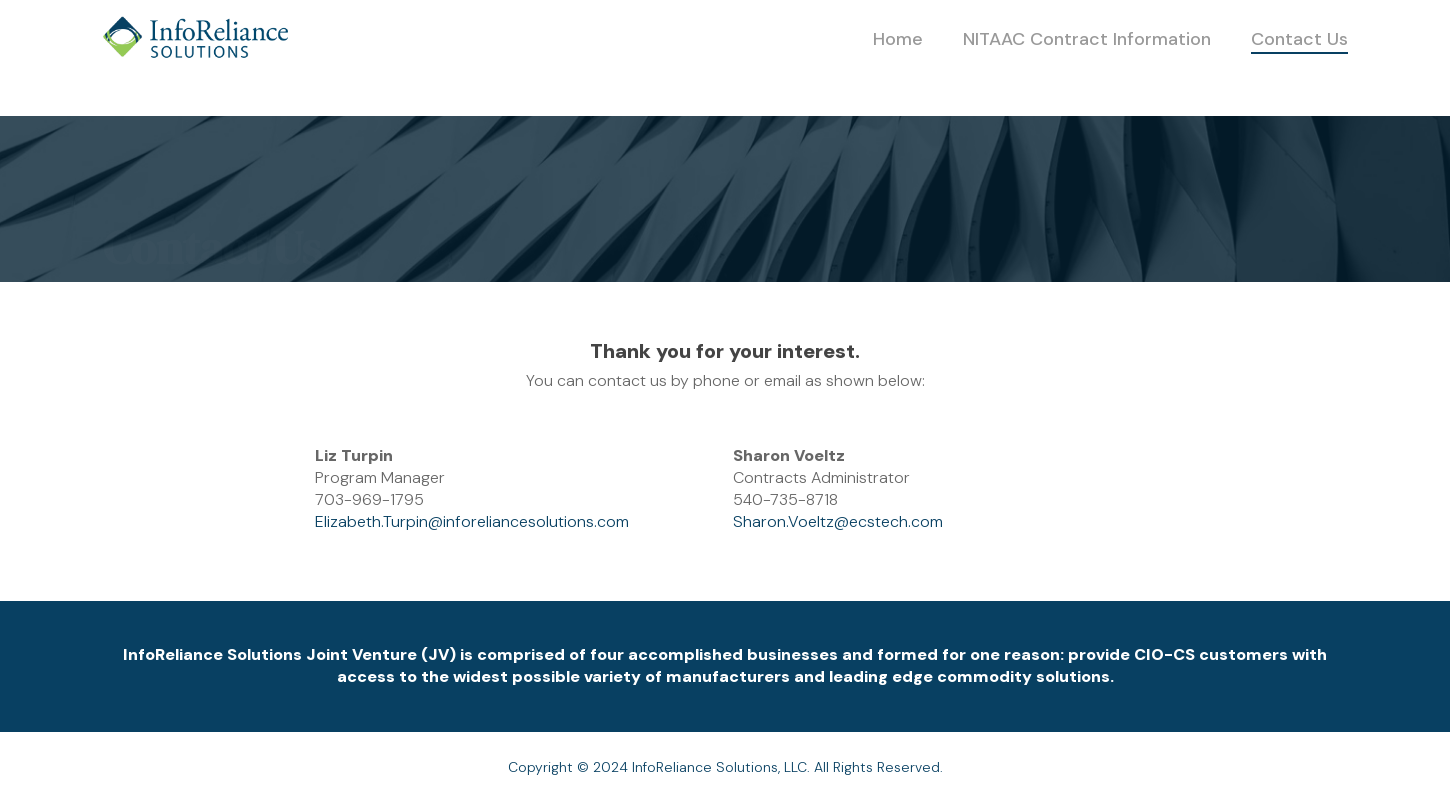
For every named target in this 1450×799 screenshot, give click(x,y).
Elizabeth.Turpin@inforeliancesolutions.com (472, 521)
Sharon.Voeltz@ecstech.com (838, 521)
